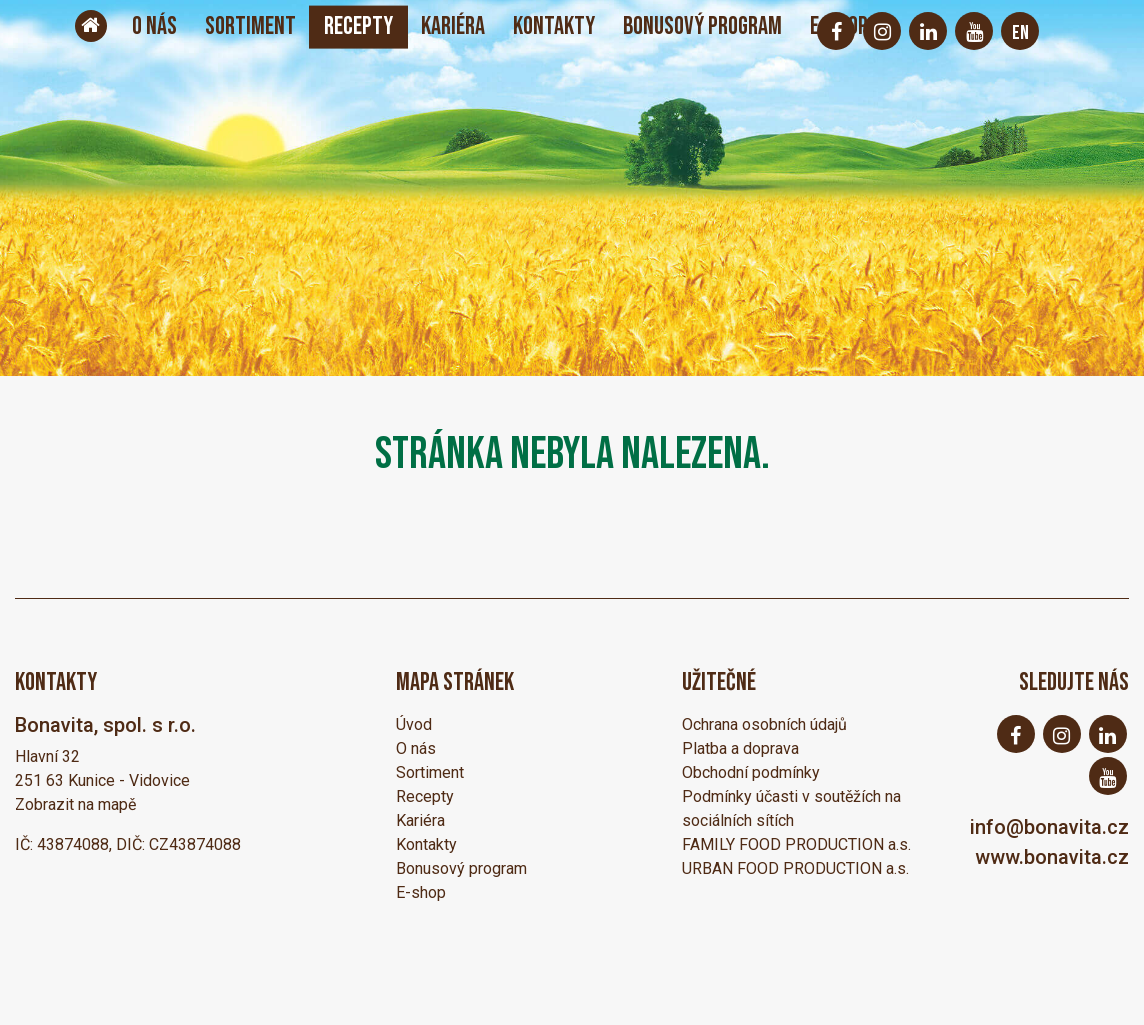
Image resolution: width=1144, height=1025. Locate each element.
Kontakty (554, 26)
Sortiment (250, 26)
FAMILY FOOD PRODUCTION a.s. (796, 844)
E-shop (421, 892)
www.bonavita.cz (1052, 857)
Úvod (414, 724)
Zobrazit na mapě (75, 804)
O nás (154, 26)
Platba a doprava (740, 748)
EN (1020, 33)
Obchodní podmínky (751, 772)
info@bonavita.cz (1049, 827)
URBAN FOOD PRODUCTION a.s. (795, 868)
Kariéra (453, 26)
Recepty (358, 26)
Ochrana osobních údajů (764, 724)
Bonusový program (702, 26)
